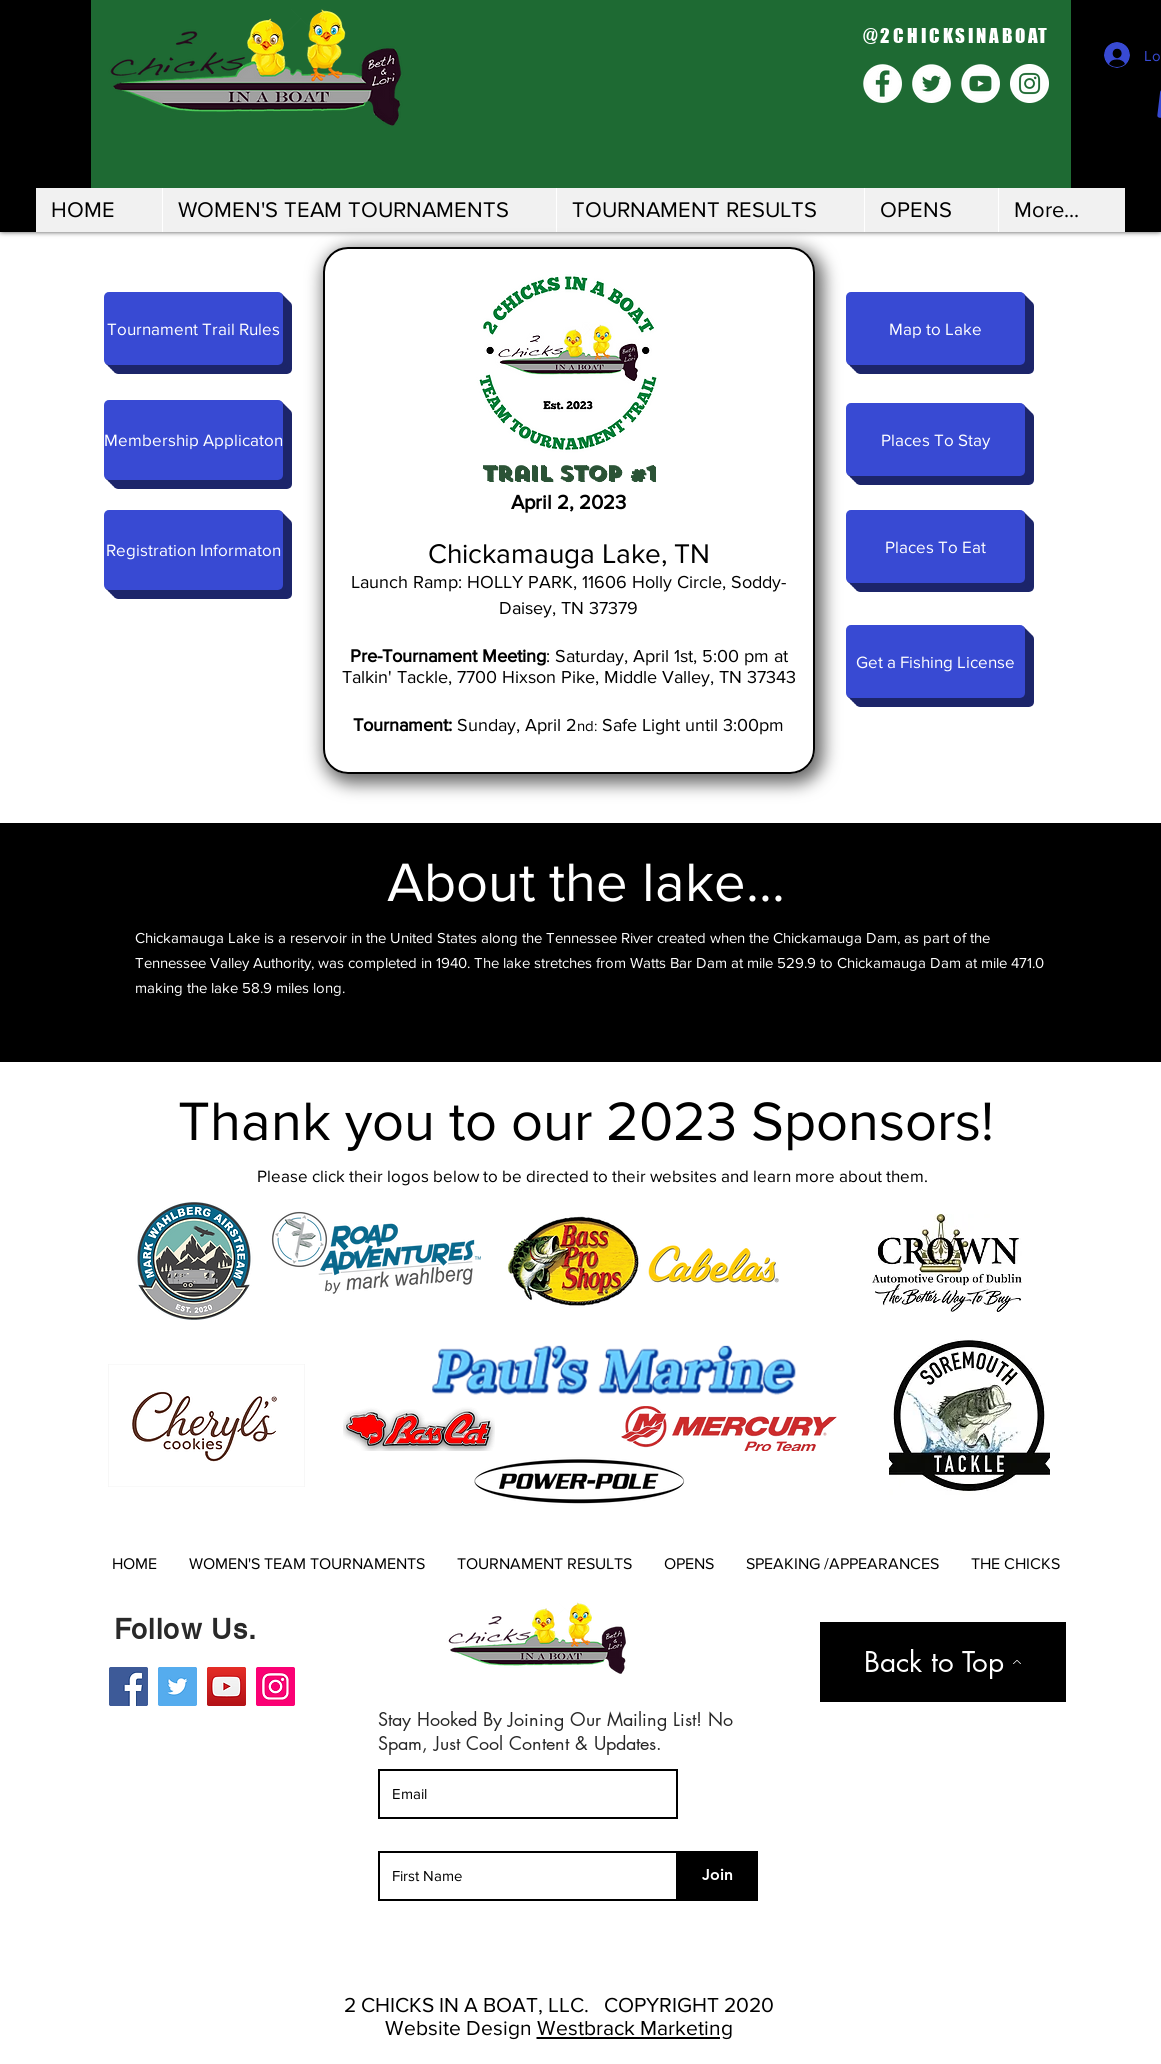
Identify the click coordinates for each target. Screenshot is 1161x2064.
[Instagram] (275, 1686)
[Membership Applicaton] (193, 440)
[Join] (718, 1876)
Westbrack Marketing (635, 2027)
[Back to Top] (943, 1662)
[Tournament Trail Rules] (193, 328)
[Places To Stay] (935, 439)
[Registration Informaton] (193, 550)
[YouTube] (226, 1686)
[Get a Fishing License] (935, 661)
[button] (359, 210)
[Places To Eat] (935, 546)
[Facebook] (128, 1686)
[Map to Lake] (935, 328)
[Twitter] (177, 1686)
